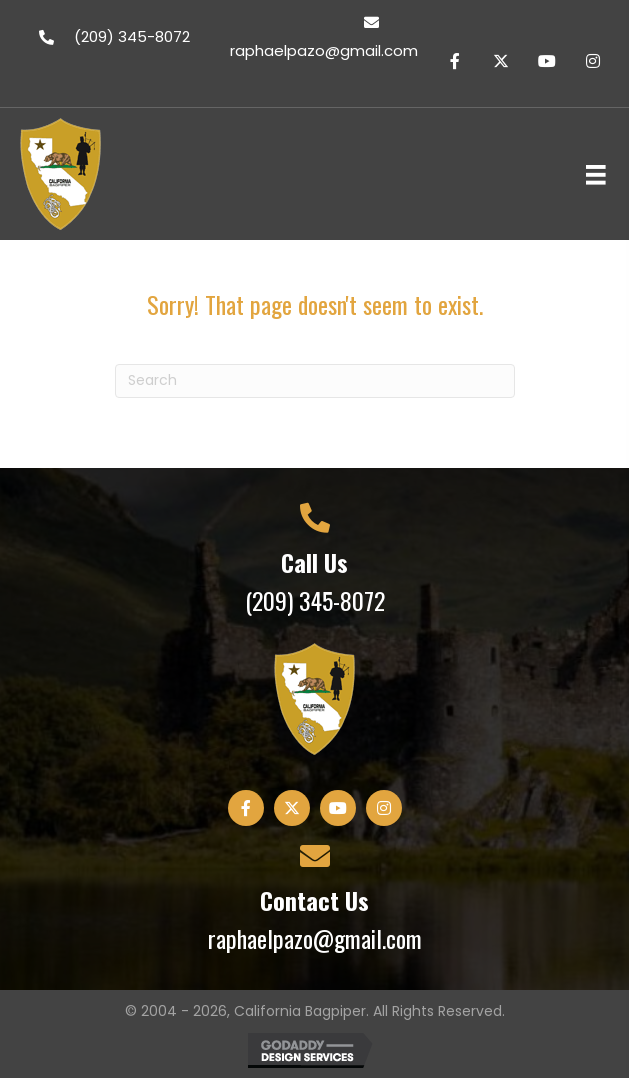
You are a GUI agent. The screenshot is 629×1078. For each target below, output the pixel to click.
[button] (455, 61)
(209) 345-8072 (315, 600)
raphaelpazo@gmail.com (315, 938)
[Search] (315, 381)
